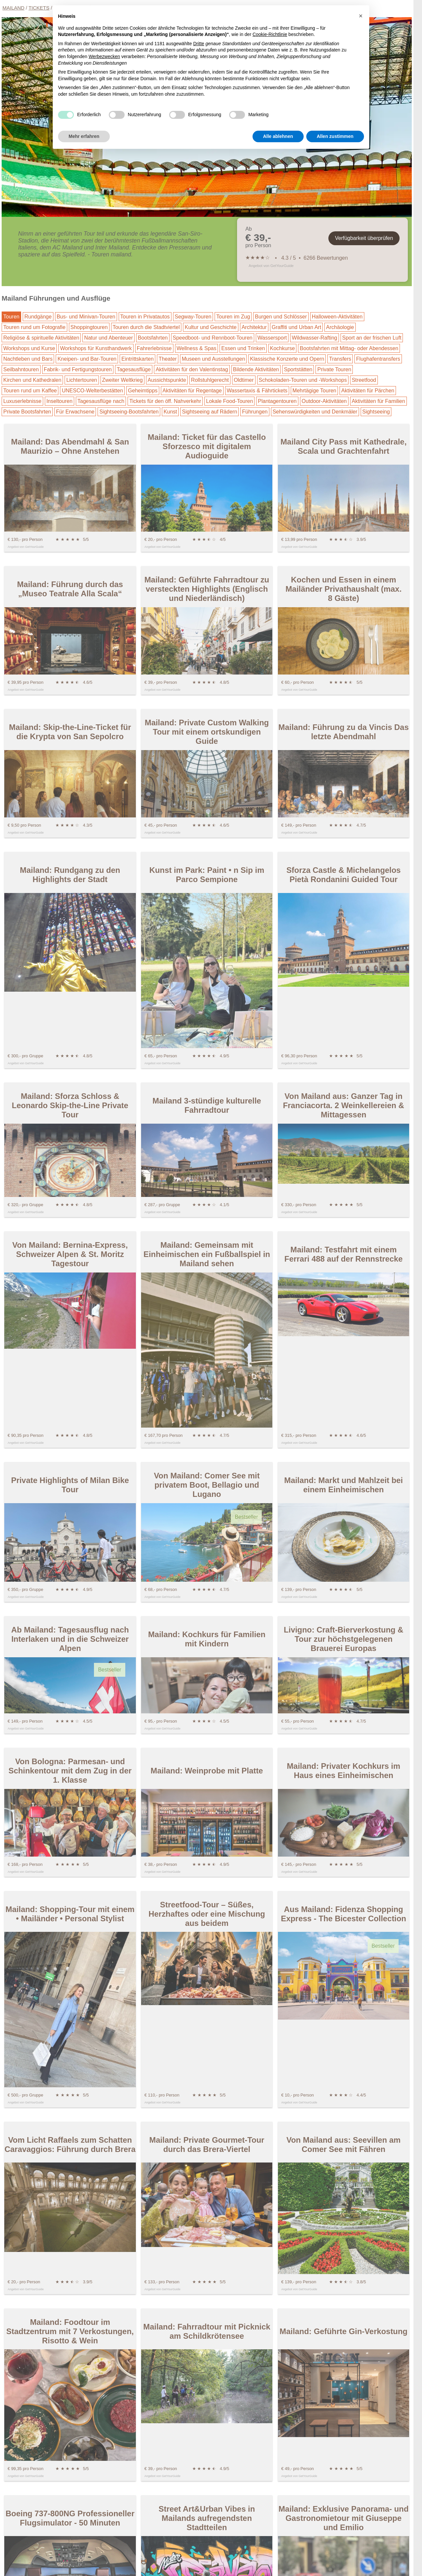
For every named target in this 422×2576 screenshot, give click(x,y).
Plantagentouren (277, 401)
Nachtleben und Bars (27, 359)
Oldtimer (244, 380)
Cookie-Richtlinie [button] (270, 34)
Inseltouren (59, 401)
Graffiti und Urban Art (296, 327)
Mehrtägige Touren (314, 390)
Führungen (254, 411)
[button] (360, 16)
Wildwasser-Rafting (314, 338)
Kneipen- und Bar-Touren (86, 359)
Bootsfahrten (153, 338)
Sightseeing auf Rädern (209, 411)
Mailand (14, 8)
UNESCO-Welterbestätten (92, 390)
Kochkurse (282, 348)
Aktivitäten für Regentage (192, 390)
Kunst (170, 411)
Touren (11, 316)
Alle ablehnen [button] (278, 136)
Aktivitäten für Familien (378, 401)
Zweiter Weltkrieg (122, 380)
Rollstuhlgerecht (210, 380)
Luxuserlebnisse (22, 401)
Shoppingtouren (89, 327)
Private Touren (334, 369)
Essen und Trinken (243, 348)
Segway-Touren (193, 316)
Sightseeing (376, 411)
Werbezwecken (104, 56)
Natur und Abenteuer (108, 338)
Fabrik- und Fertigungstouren (78, 369)
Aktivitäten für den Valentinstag (192, 369)
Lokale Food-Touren (229, 401)
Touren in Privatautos (145, 316)
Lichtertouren (81, 380)
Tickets (38, 8)
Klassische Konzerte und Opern (287, 359)
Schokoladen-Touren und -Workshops (303, 380)
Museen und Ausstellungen (213, 359)
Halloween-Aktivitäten (337, 316)
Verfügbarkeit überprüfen (364, 238)
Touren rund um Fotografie (34, 327)
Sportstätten (298, 369)
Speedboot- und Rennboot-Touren (213, 338)
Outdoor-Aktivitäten (324, 401)
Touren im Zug (233, 316)
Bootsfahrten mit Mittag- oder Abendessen (349, 348)
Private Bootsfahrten (27, 411)
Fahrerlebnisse (154, 348)
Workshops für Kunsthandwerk (96, 348)
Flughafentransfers (378, 359)
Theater (168, 359)
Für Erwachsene (75, 411)
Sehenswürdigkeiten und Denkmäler (315, 411)
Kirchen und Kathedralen (32, 380)
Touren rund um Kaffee (30, 390)
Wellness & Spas (197, 348)
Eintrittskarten (137, 359)
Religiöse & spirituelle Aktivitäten (41, 338)
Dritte (198, 43)
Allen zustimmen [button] (335, 136)
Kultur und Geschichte (210, 327)
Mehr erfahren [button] (84, 136)
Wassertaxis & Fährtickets (257, 390)
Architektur (254, 327)
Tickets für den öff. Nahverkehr (165, 401)
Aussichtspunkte (167, 380)
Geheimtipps (143, 390)
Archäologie (340, 327)
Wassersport (272, 338)
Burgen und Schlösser (281, 316)
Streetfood (364, 380)
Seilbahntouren (21, 369)
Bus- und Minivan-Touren (86, 316)
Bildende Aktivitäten (256, 369)
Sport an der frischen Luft (372, 338)
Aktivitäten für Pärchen (367, 390)
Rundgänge (38, 316)
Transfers (340, 359)
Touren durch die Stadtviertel (146, 327)
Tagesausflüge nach (100, 401)
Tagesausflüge (134, 369)
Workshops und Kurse (29, 348)
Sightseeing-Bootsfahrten (129, 411)
